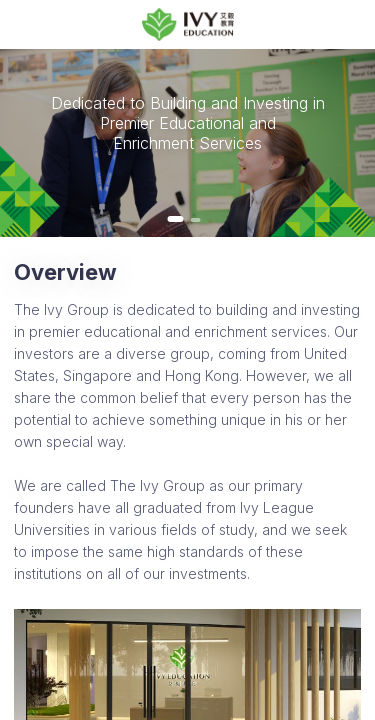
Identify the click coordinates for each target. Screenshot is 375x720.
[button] (176, 219)
